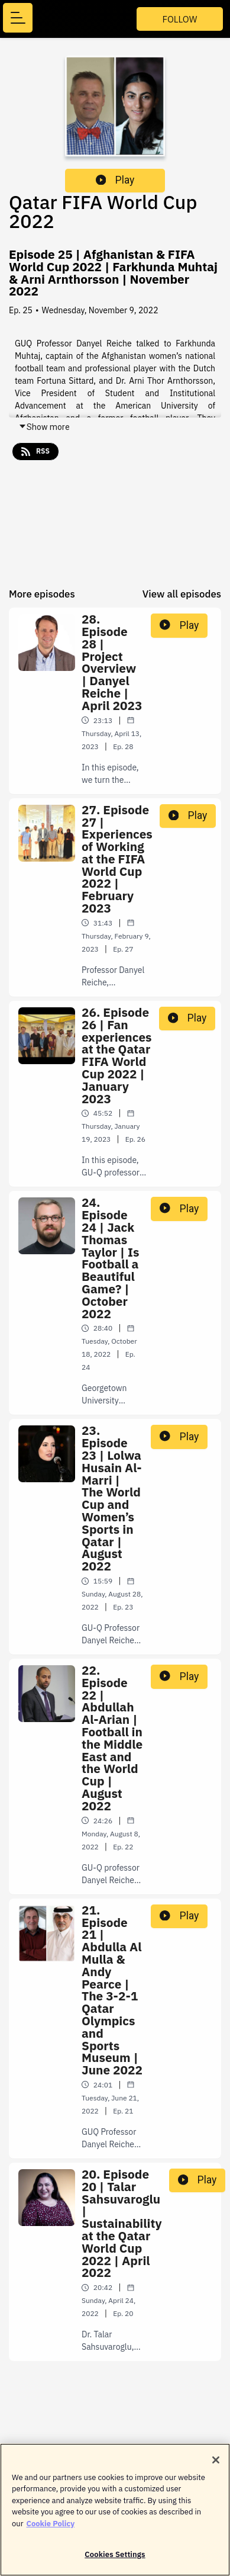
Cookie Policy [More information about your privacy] (50, 2528)
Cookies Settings (115, 2560)
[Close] (216, 2465)
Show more (44, 427)
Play (115, 180)
